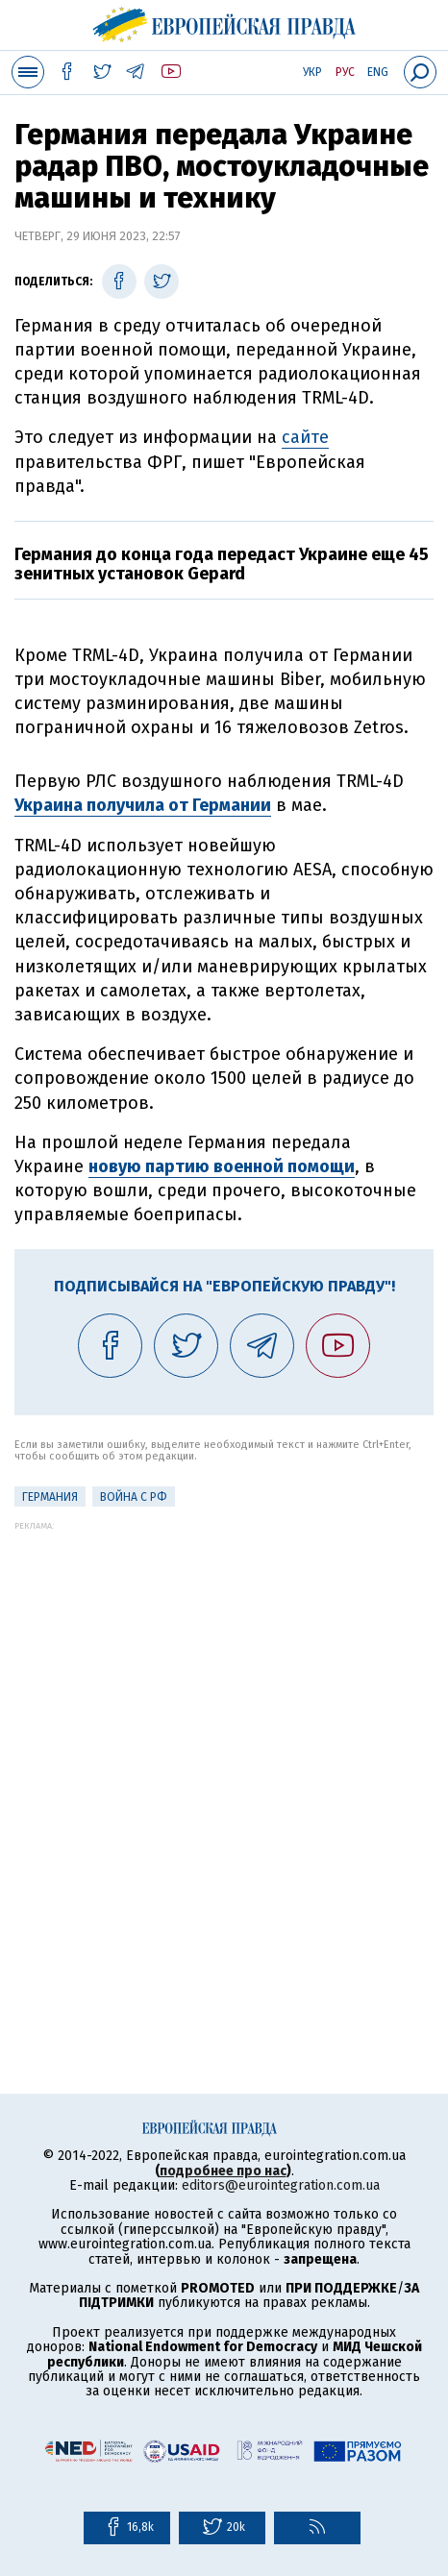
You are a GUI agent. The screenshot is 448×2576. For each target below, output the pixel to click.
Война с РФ (133, 1497)
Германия (50, 1497)
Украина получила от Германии (142, 805)
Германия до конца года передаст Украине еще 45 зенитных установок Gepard (221, 564)
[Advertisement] (224, 1754)
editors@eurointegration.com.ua (281, 2185)
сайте (305, 437)
